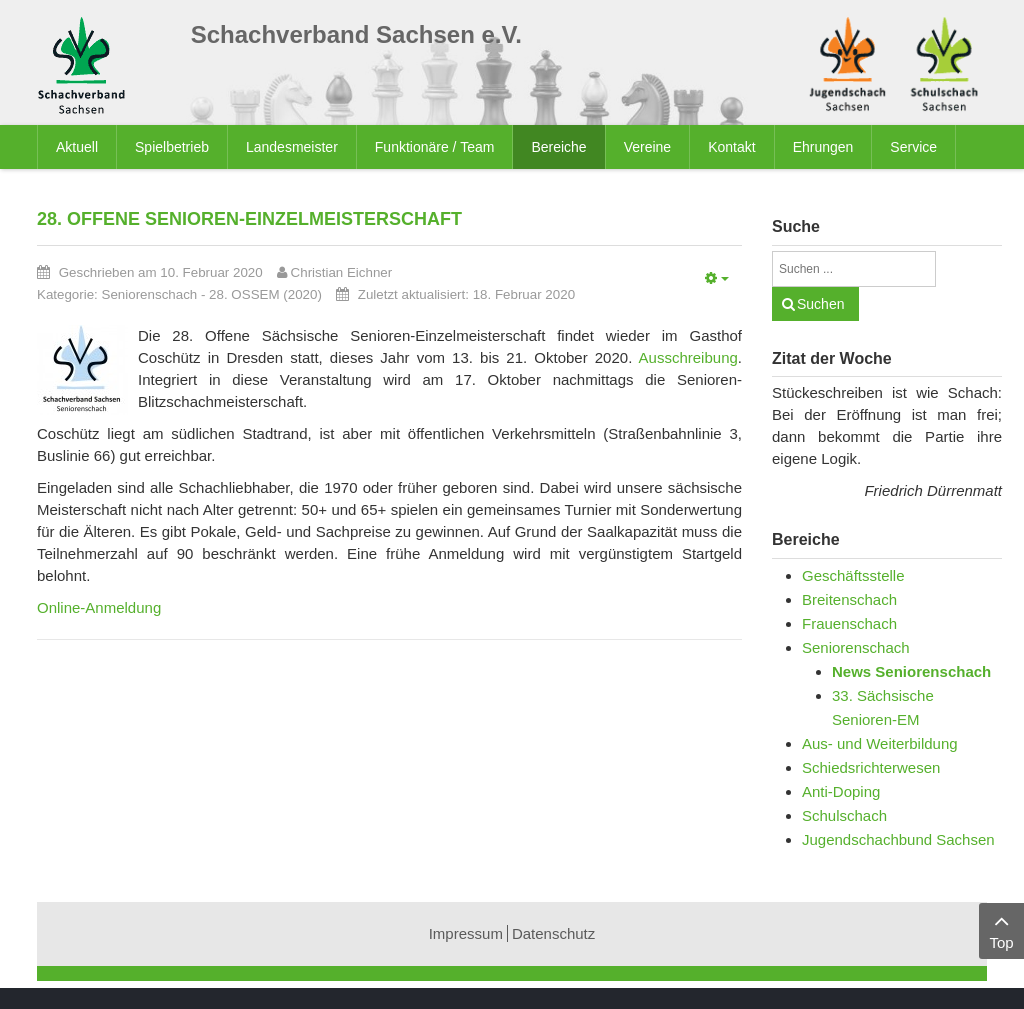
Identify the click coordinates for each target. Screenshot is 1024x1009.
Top (1001, 929)
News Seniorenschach (911, 671)
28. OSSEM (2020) (265, 294)
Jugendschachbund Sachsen (898, 839)
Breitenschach (849, 599)
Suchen (820, 304)
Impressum (466, 933)
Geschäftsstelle (853, 575)
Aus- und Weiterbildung (880, 743)
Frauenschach (849, 623)
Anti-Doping (841, 791)
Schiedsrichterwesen (871, 767)
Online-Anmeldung (99, 607)
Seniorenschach (150, 294)
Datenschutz (553, 933)
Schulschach (844, 815)
